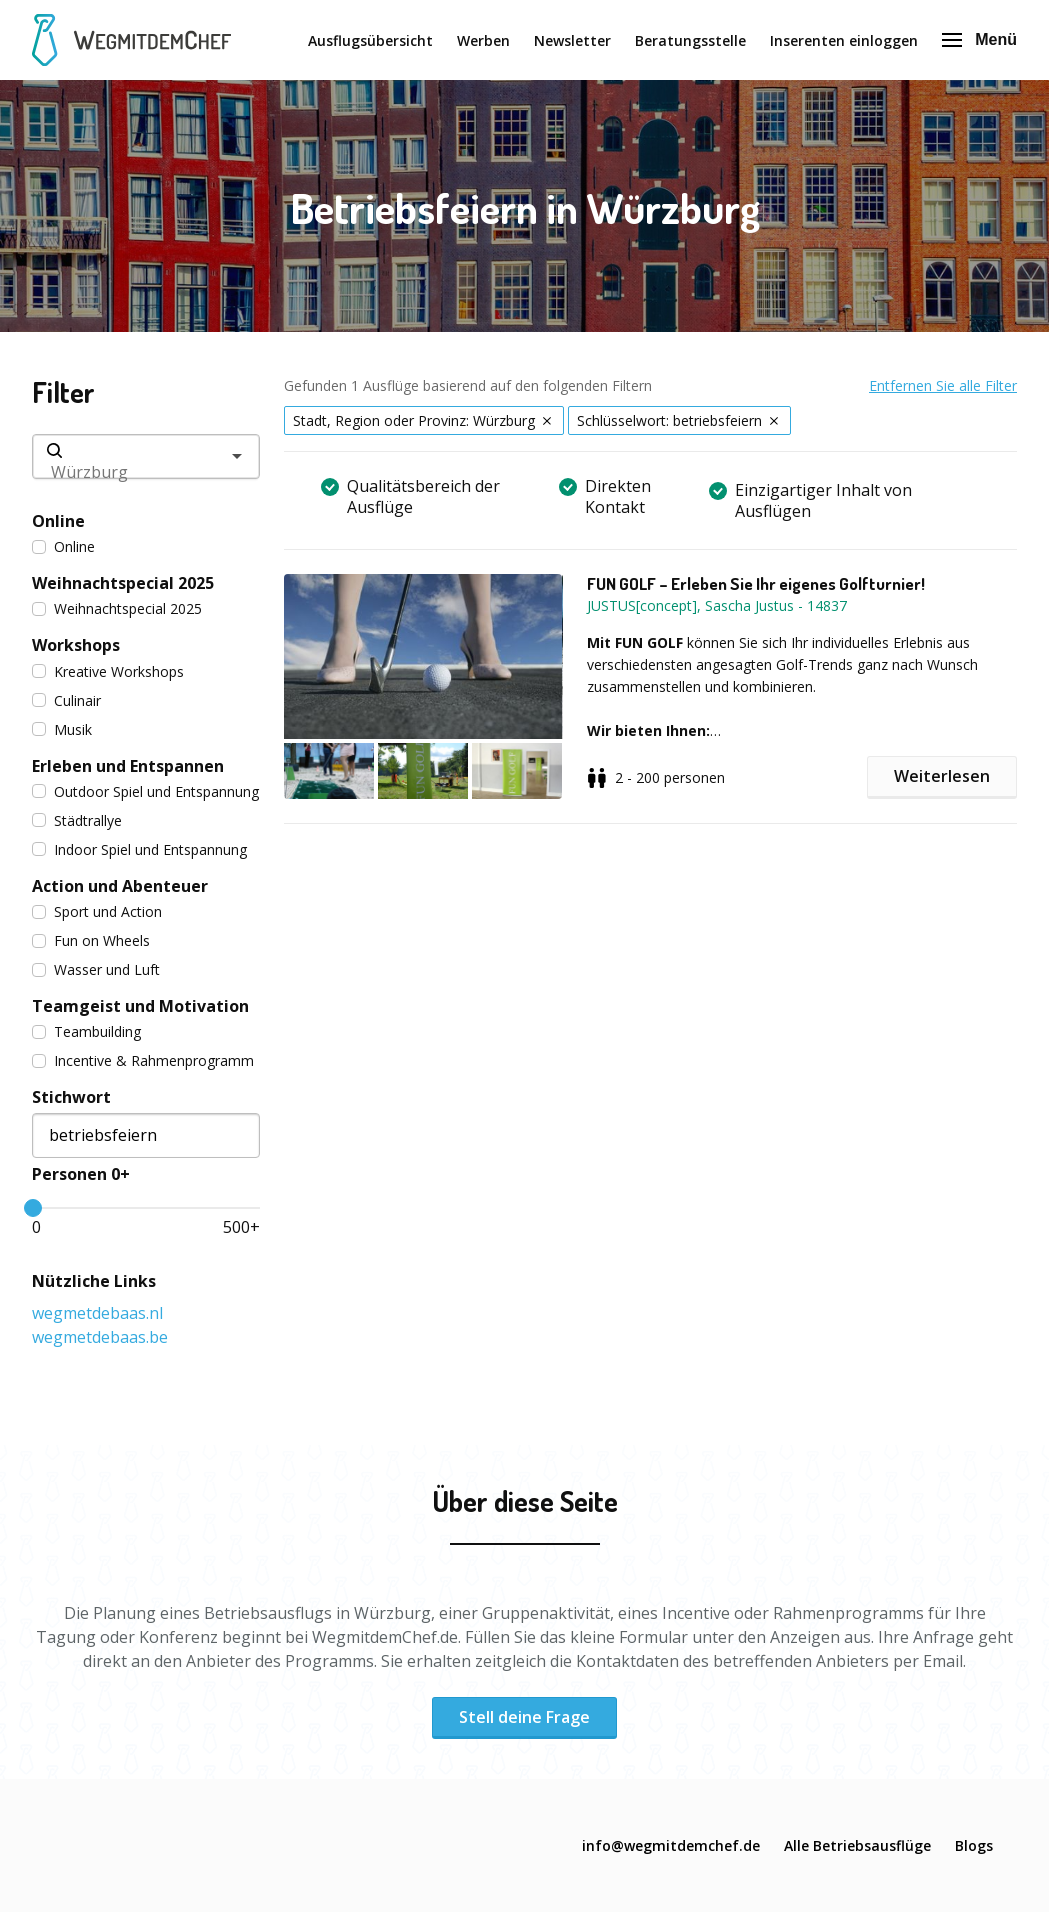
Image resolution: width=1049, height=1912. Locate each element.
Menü (979, 39)
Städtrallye (77, 820)
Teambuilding (86, 1031)
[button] (435, 686)
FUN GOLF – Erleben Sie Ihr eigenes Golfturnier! (756, 584)
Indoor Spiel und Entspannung (139, 849)
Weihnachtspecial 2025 (117, 608)
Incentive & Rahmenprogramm (143, 1060)
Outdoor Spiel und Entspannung (145, 791)
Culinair (66, 700)
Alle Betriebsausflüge (857, 1845)
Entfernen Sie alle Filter (943, 385)
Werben (483, 40)
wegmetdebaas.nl (97, 1313)
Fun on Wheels (91, 940)
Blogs (974, 1845)
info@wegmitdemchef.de (671, 1845)
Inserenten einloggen (844, 40)
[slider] (33, 1208)
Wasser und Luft (96, 969)
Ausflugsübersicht (370, 40)
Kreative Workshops (108, 671)
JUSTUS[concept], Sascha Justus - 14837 (717, 605)
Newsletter (572, 40)
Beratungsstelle (690, 40)
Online (63, 546)
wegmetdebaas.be (100, 1337)
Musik (62, 729)
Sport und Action (97, 911)
